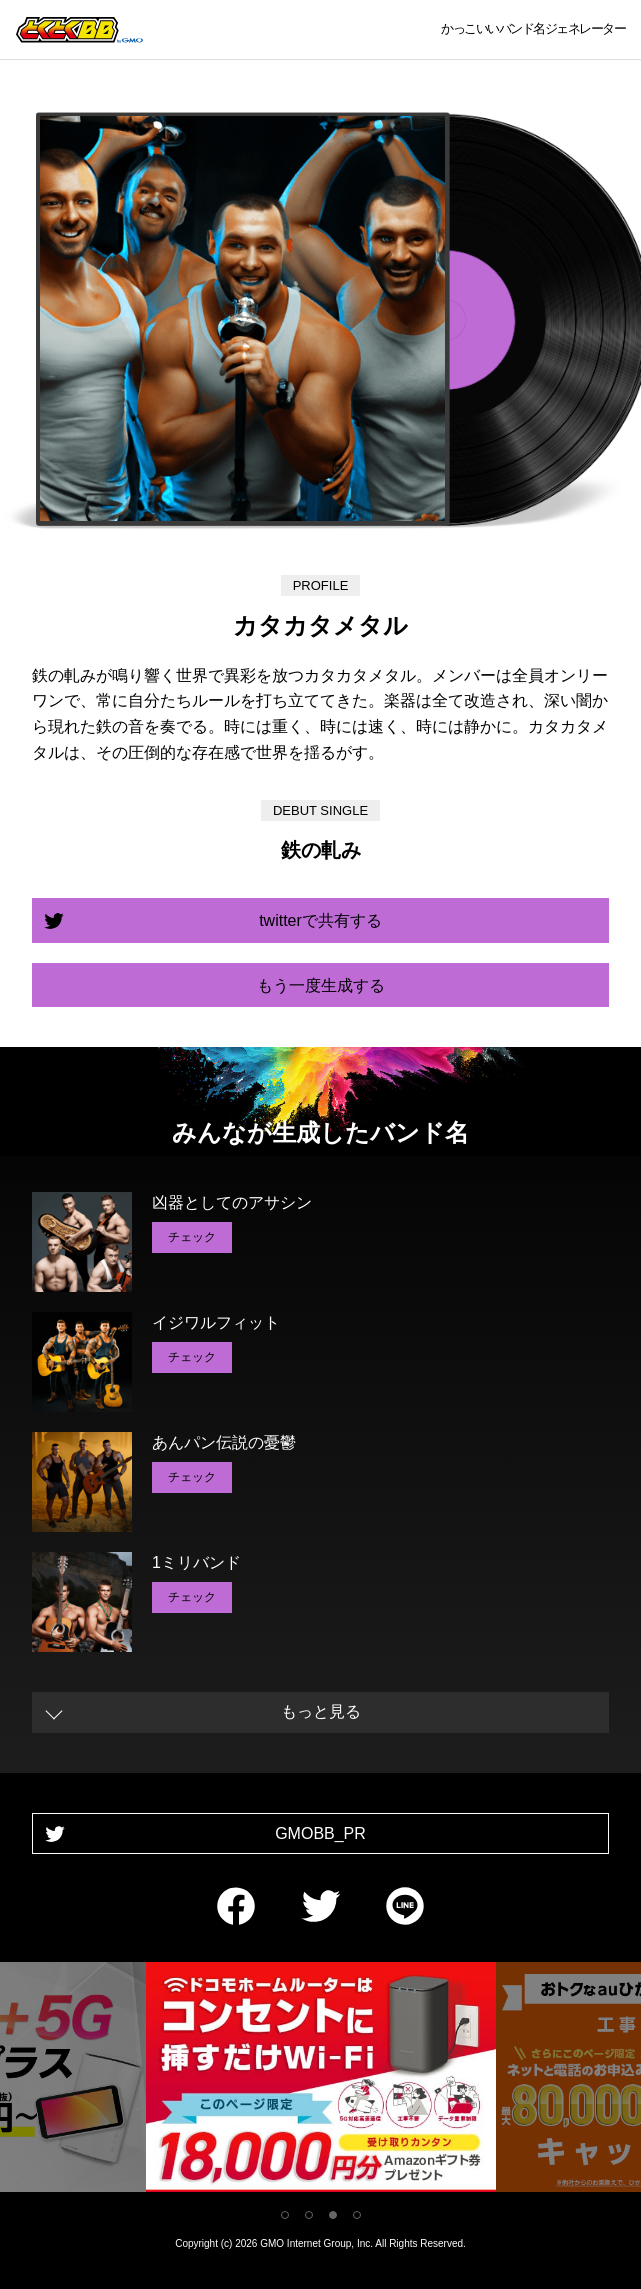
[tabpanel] (321, 2080)
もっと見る (321, 1711)
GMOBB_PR (320, 1833)
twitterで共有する (320, 920)
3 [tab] (333, 2215)
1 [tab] (285, 2215)
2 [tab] (309, 2215)
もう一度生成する (321, 985)
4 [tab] (357, 2215)
